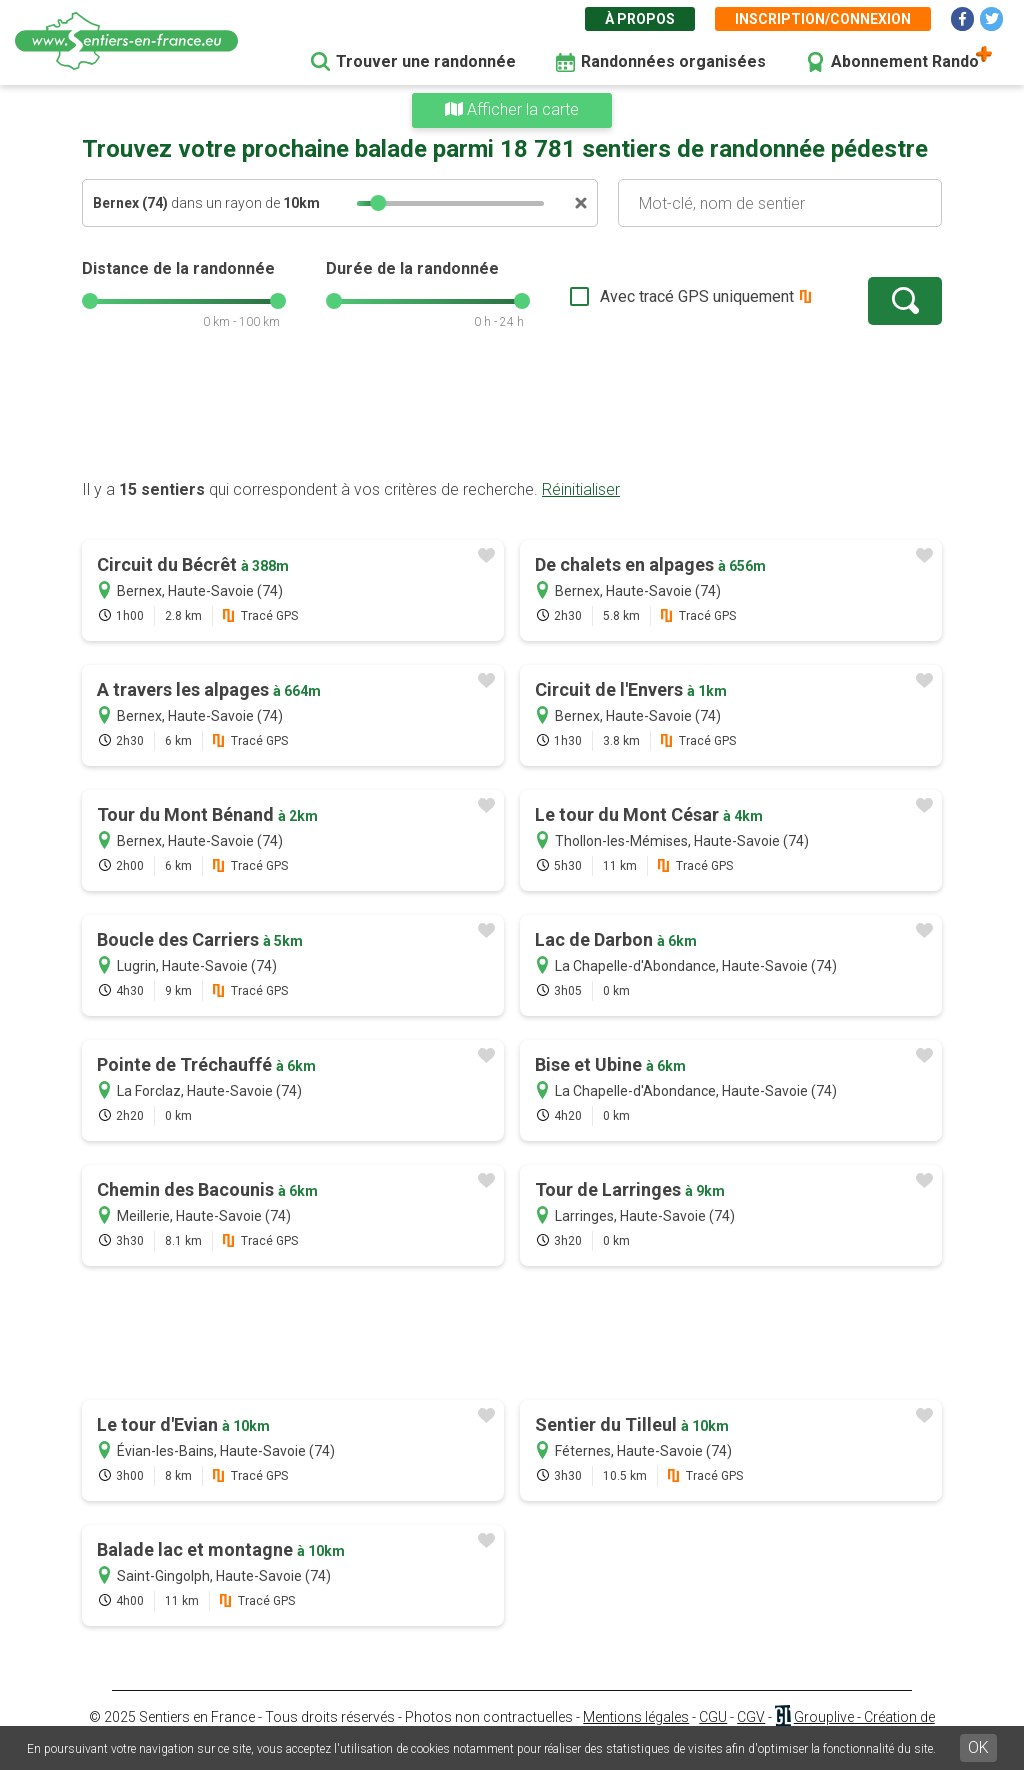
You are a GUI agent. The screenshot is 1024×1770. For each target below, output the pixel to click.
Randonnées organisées (673, 61)
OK (978, 1747)
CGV (751, 1717)
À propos (640, 19)
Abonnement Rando (905, 61)
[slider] (378, 203)
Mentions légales (636, 1717)
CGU (713, 1717)
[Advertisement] (512, 415)
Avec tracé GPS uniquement (697, 296)
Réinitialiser (581, 489)
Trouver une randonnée (426, 61)
